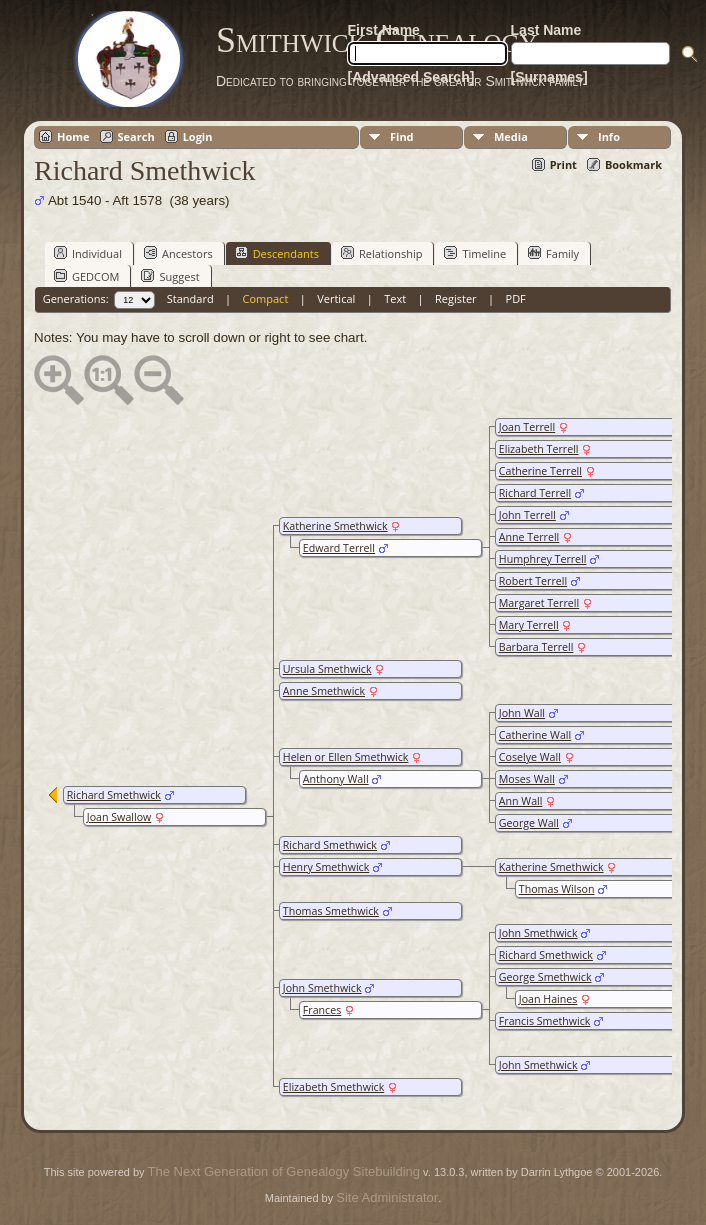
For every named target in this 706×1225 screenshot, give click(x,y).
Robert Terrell (533, 581)
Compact (266, 298)
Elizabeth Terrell (539, 449)
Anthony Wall (336, 779)
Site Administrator (387, 1197)
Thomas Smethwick (331, 911)
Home (73, 136)
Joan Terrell (527, 427)
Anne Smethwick (324, 691)
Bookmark (633, 164)
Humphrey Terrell (543, 559)
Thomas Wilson (557, 889)
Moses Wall (527, 779)
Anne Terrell (529, 537)
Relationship (381, 253)
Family (553, 253)
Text (395, 298)
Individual (88, 253)
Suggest (170, 276)
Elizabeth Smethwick (334, 1087)
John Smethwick (538, 933)
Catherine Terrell (540, 471)
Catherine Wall (535, 735)
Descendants (277, 253)
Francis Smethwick (545, 1021)
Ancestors (178, 253)
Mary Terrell (529, 625)
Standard (190, 298)
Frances (322, 1010)
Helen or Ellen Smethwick (346, 757)
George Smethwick (545, 977)
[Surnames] (549, 77)
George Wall (529, 823)
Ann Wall (521, 801)
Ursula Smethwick (327, 669)
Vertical (336, 298)
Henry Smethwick (326, 867)
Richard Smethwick (330, 845)
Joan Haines (548, 999)
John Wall (522, 713)
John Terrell (527, 515)
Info (609, 136)
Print (563, 164)
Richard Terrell (535, 493)
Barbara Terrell (536, 647)
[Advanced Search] (411, 77)
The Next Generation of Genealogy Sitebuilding (284, 1171)
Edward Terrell (339, 548)
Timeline (475, 253)
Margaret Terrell (539, 603)
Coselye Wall (530, 757)
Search (136, 136)
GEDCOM (86, 276)
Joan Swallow (119, 817)
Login (198, 136)
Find (402, 136)
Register (456, 298)
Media (511, 136)
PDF (516, 298)
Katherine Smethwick (335, 526)
